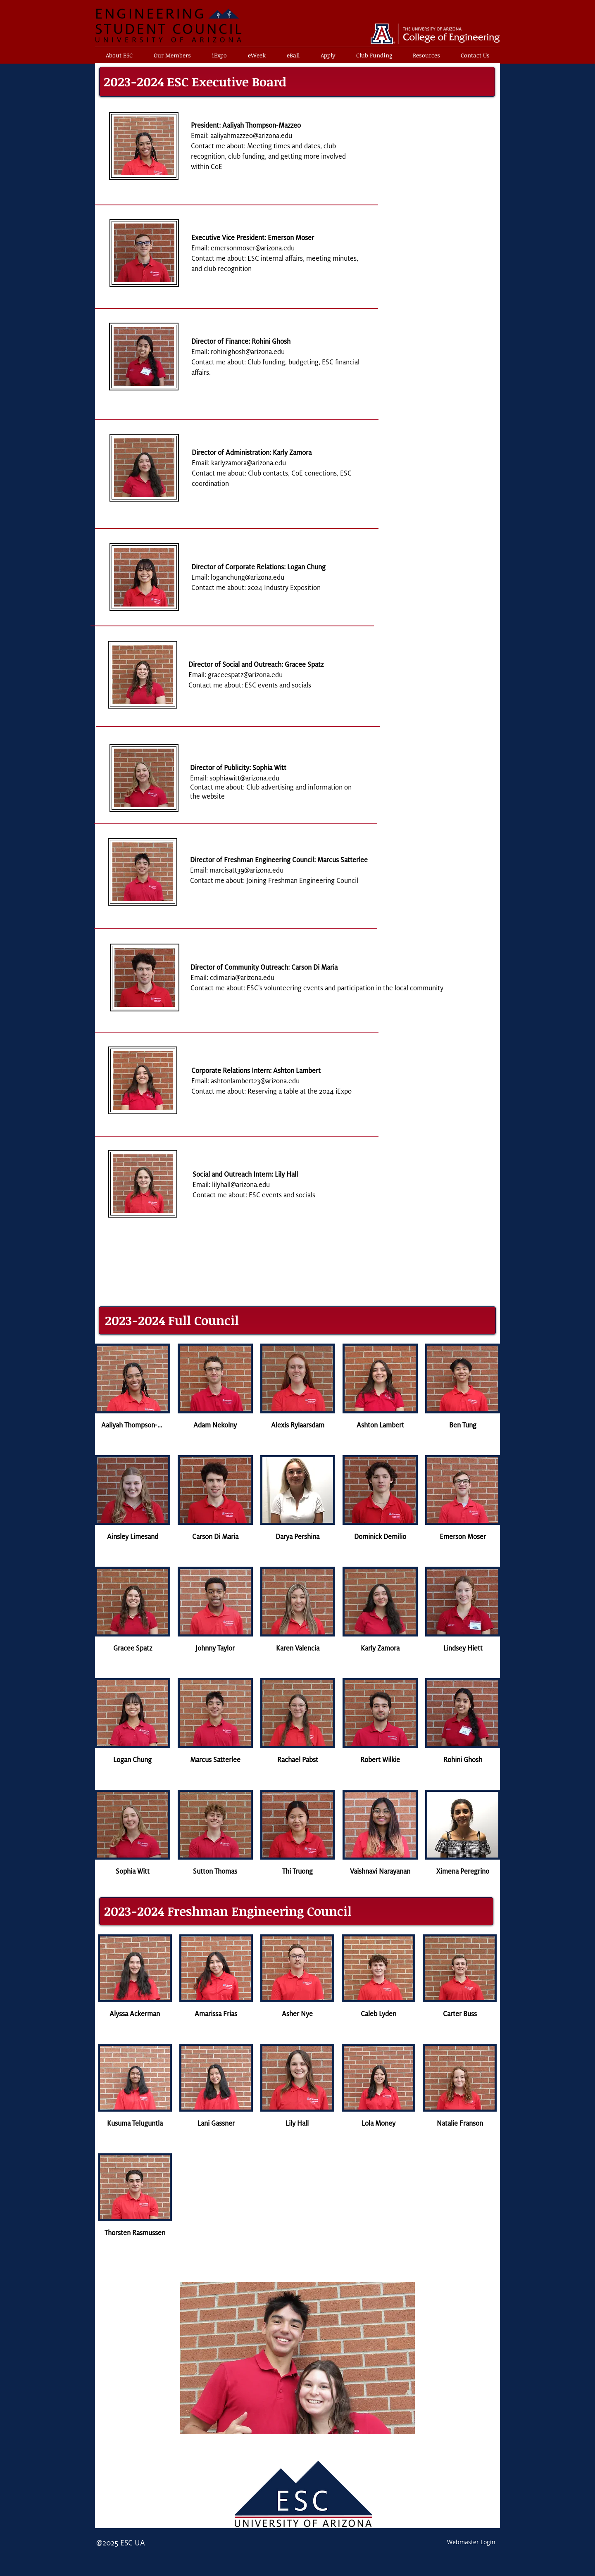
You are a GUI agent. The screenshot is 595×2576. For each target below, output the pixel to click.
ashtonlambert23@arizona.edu (255, 1081)
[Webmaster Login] (471, 2542)
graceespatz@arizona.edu (245, 675)
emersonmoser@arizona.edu (253, 248)
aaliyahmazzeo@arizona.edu (251, 136)
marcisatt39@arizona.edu (246, 870)
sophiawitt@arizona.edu (244, 778)
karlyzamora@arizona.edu (248, 463)
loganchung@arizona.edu (247, 577)
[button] (328, 55)
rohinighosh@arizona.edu (248, 352)
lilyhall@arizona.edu (241, 1185)
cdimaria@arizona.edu (242, 978)
